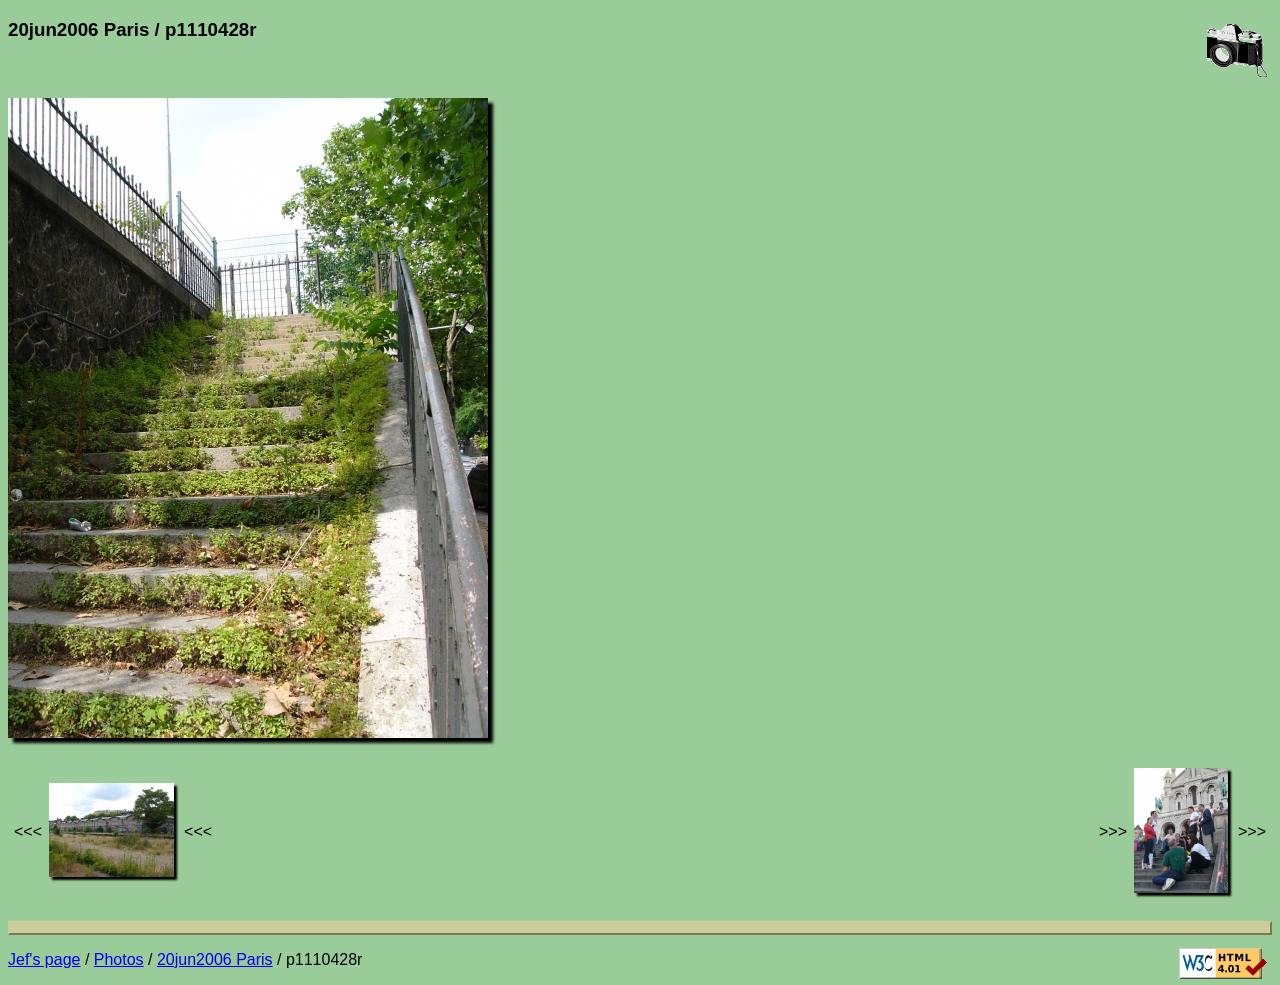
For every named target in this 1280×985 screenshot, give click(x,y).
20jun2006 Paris (215, 959)
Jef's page (44, 959)
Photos (119, 959)
